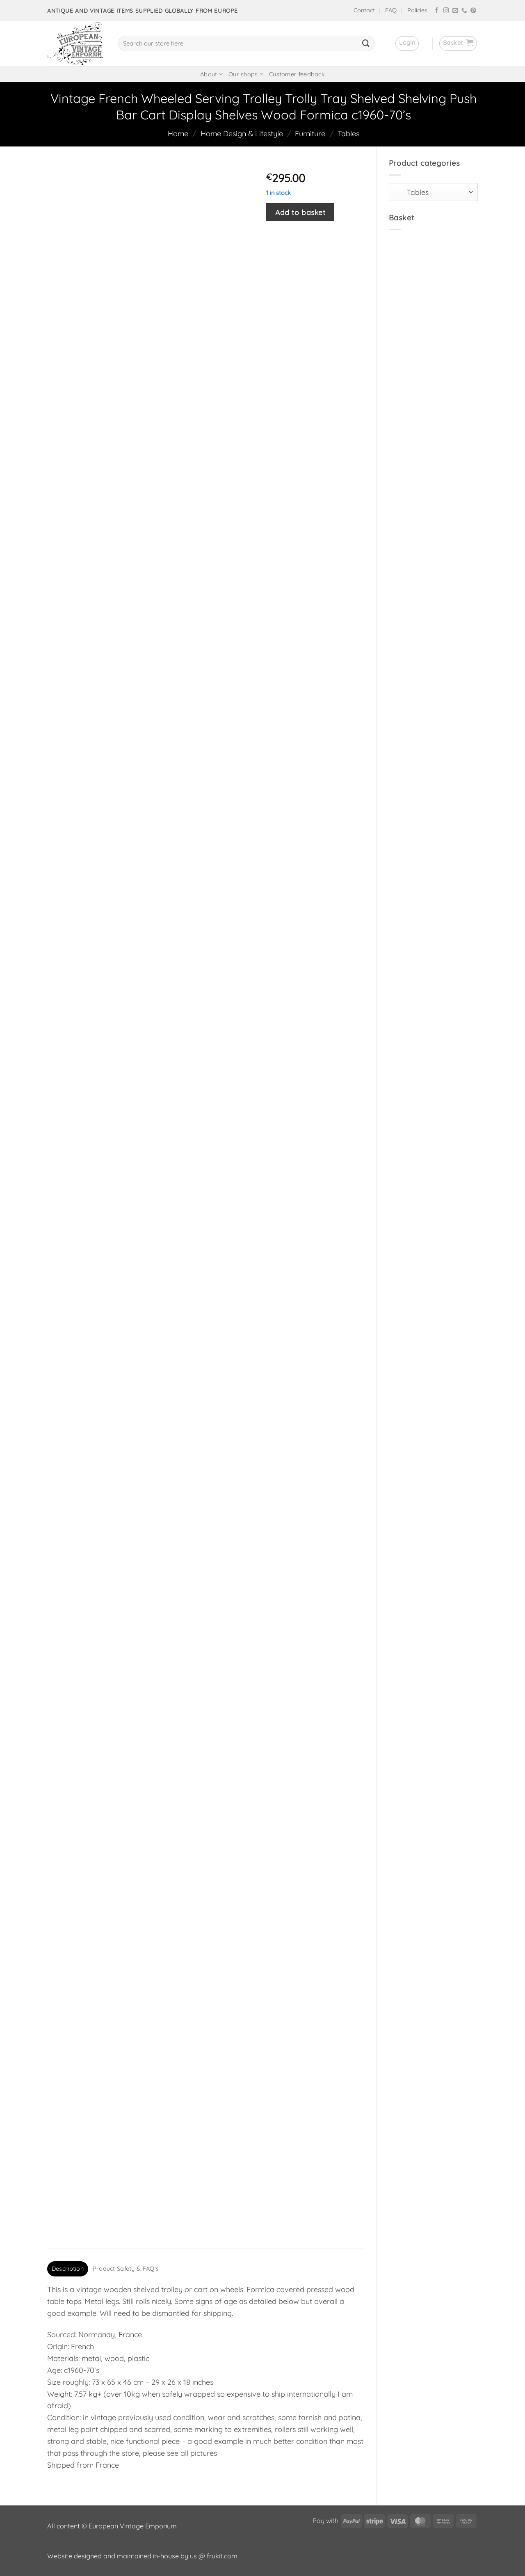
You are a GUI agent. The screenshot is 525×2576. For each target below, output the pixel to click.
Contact (364, 10)
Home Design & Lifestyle (242, 133)
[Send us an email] (455, 11)
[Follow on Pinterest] (473, 11)
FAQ (391, 10)
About (211, 74)
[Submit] (366, 43)
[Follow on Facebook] (437, 11)
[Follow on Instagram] (446, 11)
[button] (407, 43)
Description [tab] (68, 2268)
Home (178, 133)
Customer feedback (297, 74)
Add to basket (300, 212)
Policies (417, 10)
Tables (348, 133)
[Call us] (464, 11)
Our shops (245, 74)
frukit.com (222, 2556)
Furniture (310, 133)
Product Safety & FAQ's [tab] (126, 2268)
